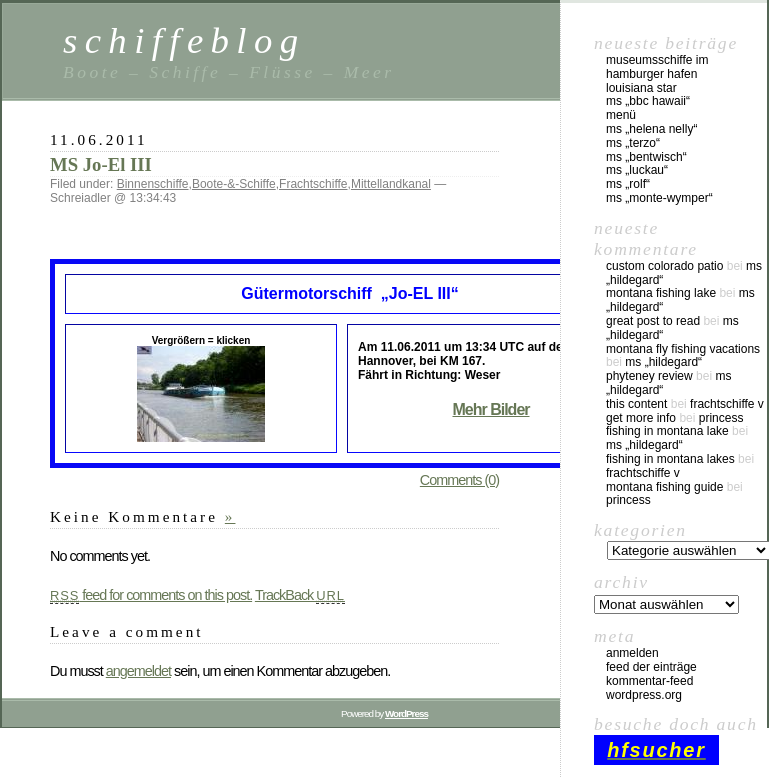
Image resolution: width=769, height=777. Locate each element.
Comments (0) (459, 480)
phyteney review (649, 376)
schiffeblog (184, 40)
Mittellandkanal (391, 184)
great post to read (653, 321)
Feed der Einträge (651, 667)
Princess (721, 418)
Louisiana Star (641, 88)
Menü (621, 115)
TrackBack (300, 595)
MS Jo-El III (101, 164)
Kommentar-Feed (649, 681)
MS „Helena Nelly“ (651, 129)
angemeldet (138, 671)
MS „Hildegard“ (663, 362)
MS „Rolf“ (628, 184)
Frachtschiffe (313, 184)
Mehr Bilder (490, 409)
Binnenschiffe (153, 184)
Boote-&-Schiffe (234, 184)
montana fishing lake (661, 293)
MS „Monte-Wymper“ (659, 198)
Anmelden (632, 653)
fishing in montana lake (667, 431)
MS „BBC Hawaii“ (648, 101)
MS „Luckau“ (637, 170)
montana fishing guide (664, 487)
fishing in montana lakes (670, 459)
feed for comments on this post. (151, 595)
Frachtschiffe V (727, 404)
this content (636, 404)
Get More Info (641, 418)
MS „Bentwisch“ (646, 157)
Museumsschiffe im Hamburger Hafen (657, 67)
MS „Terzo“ (633, 143)
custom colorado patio (664, 266)
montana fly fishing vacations (683, 349)
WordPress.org (644, 695)
